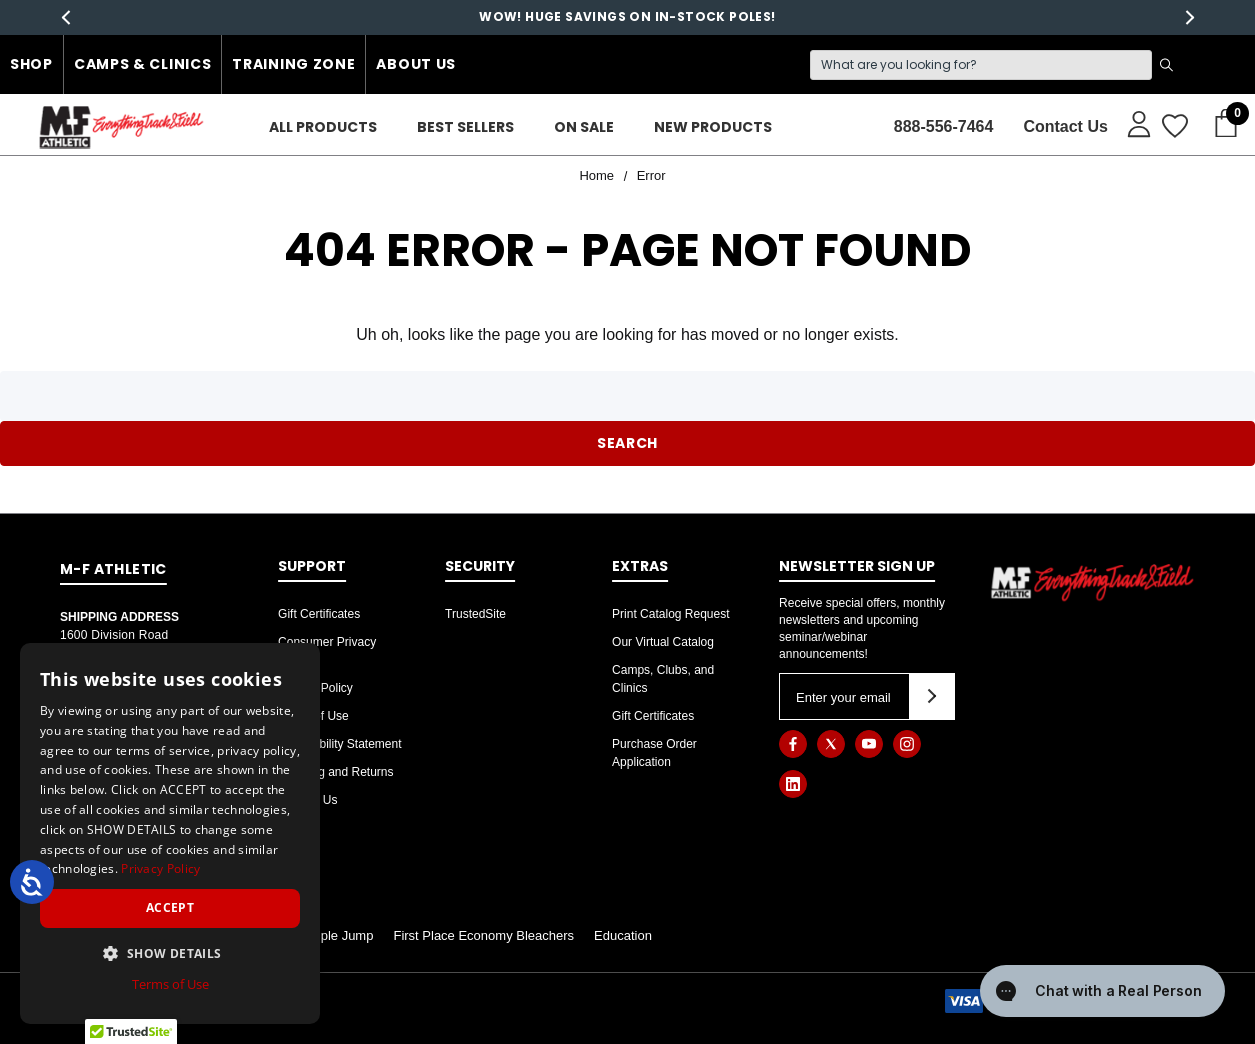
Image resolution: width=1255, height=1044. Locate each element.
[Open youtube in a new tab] (869, 744)
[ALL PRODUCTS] (323, 127)
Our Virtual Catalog (663, 642)
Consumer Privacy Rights (327, 651)
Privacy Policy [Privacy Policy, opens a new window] (160, 868)
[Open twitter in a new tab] (831, 744)
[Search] (981, 65)
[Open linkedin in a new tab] (793, 784)
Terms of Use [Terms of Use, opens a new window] (170, 984)
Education (623, 935)
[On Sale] (584, 127)
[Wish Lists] (1173, 127)
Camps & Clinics (143, 64)
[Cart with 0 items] (1220, 124)
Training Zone (293, 64)
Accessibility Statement (339, 744)
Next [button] (1189, 17)
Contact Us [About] (1065, 126)
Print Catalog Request (670, 614)
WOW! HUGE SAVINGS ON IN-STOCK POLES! (627, 16)
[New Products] (713, 127)
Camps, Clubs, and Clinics (663, 679)
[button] (170, 953)
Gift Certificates (319, 614)
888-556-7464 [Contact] (944, 126)
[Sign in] (1129, 123)
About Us (416, 64)
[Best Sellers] (465, 127)
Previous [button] (65, 17)
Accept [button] (170, 907)
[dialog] (170, 833)
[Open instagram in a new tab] (907, 744)
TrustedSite (475, 614)
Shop (31, 64)
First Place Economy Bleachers (483, 935)
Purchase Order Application (654, 753)
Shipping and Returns (335, 772)
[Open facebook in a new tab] (793, 744)
